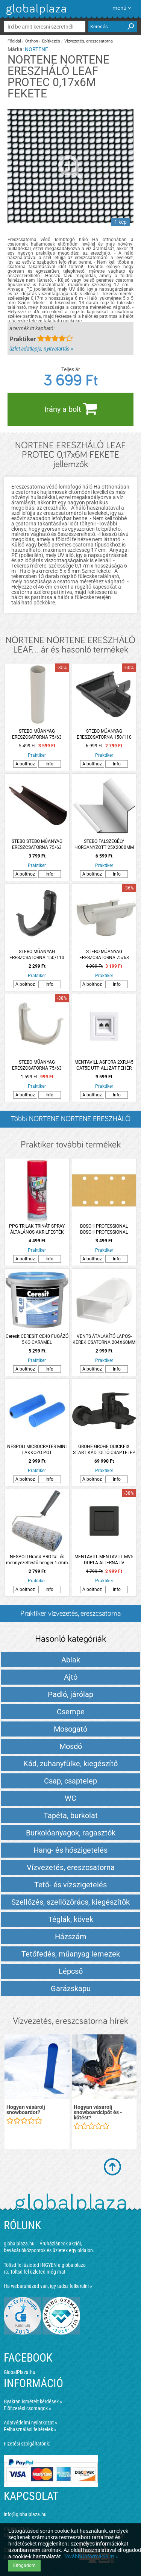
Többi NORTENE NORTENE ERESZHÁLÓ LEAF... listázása (70, 1121)
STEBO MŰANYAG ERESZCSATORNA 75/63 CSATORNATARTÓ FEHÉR (37, 1065)
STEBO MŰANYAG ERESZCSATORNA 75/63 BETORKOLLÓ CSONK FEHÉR (104, 955)
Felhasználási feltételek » (30, 2429)
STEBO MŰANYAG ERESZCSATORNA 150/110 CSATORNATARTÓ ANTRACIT (37, 955)
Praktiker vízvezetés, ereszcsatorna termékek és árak (70, 1616)
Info (49, 764)
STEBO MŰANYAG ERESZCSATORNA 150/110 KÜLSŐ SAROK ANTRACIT (104, 734)
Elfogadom (24, 2565)
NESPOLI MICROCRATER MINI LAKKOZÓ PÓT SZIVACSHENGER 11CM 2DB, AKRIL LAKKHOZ (37, 1450)
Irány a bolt (70, 408)
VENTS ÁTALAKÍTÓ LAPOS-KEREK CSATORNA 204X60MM (104, 1339)
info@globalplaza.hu (25, 2514)
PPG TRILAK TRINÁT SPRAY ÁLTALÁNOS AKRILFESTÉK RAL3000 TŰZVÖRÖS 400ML (36, 1229)
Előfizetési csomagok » (27, 2408)
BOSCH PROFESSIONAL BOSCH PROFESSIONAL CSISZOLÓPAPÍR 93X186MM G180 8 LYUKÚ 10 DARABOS (104, 1229)
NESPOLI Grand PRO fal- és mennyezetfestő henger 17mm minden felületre (37, 1560)
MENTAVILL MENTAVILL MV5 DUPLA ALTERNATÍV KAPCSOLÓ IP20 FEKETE (103, 1560)
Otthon (31, 41)
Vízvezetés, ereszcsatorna (88, 41)
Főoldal (14, 41)
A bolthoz (25, 764)
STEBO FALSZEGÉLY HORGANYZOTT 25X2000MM (104, 844)
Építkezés (51, 41)
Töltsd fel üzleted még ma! (37, 2272)
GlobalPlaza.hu (19, 2372)
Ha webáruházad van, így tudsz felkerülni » (48, 2286)
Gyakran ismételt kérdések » (33, 2401)
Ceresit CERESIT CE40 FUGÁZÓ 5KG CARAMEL (37, 1339)
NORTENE (36, 49)
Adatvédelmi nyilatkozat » (30, 2423)
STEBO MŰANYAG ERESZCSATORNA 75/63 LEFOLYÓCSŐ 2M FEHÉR (37, 734)
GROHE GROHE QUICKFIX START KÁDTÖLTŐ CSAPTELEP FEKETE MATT (104, 1450)
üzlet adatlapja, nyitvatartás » (41, 349)
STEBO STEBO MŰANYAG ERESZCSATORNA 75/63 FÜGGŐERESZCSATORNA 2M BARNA (37, 844)
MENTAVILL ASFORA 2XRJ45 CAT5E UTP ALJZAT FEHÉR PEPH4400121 (103, 1065)
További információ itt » (91, 2556)
